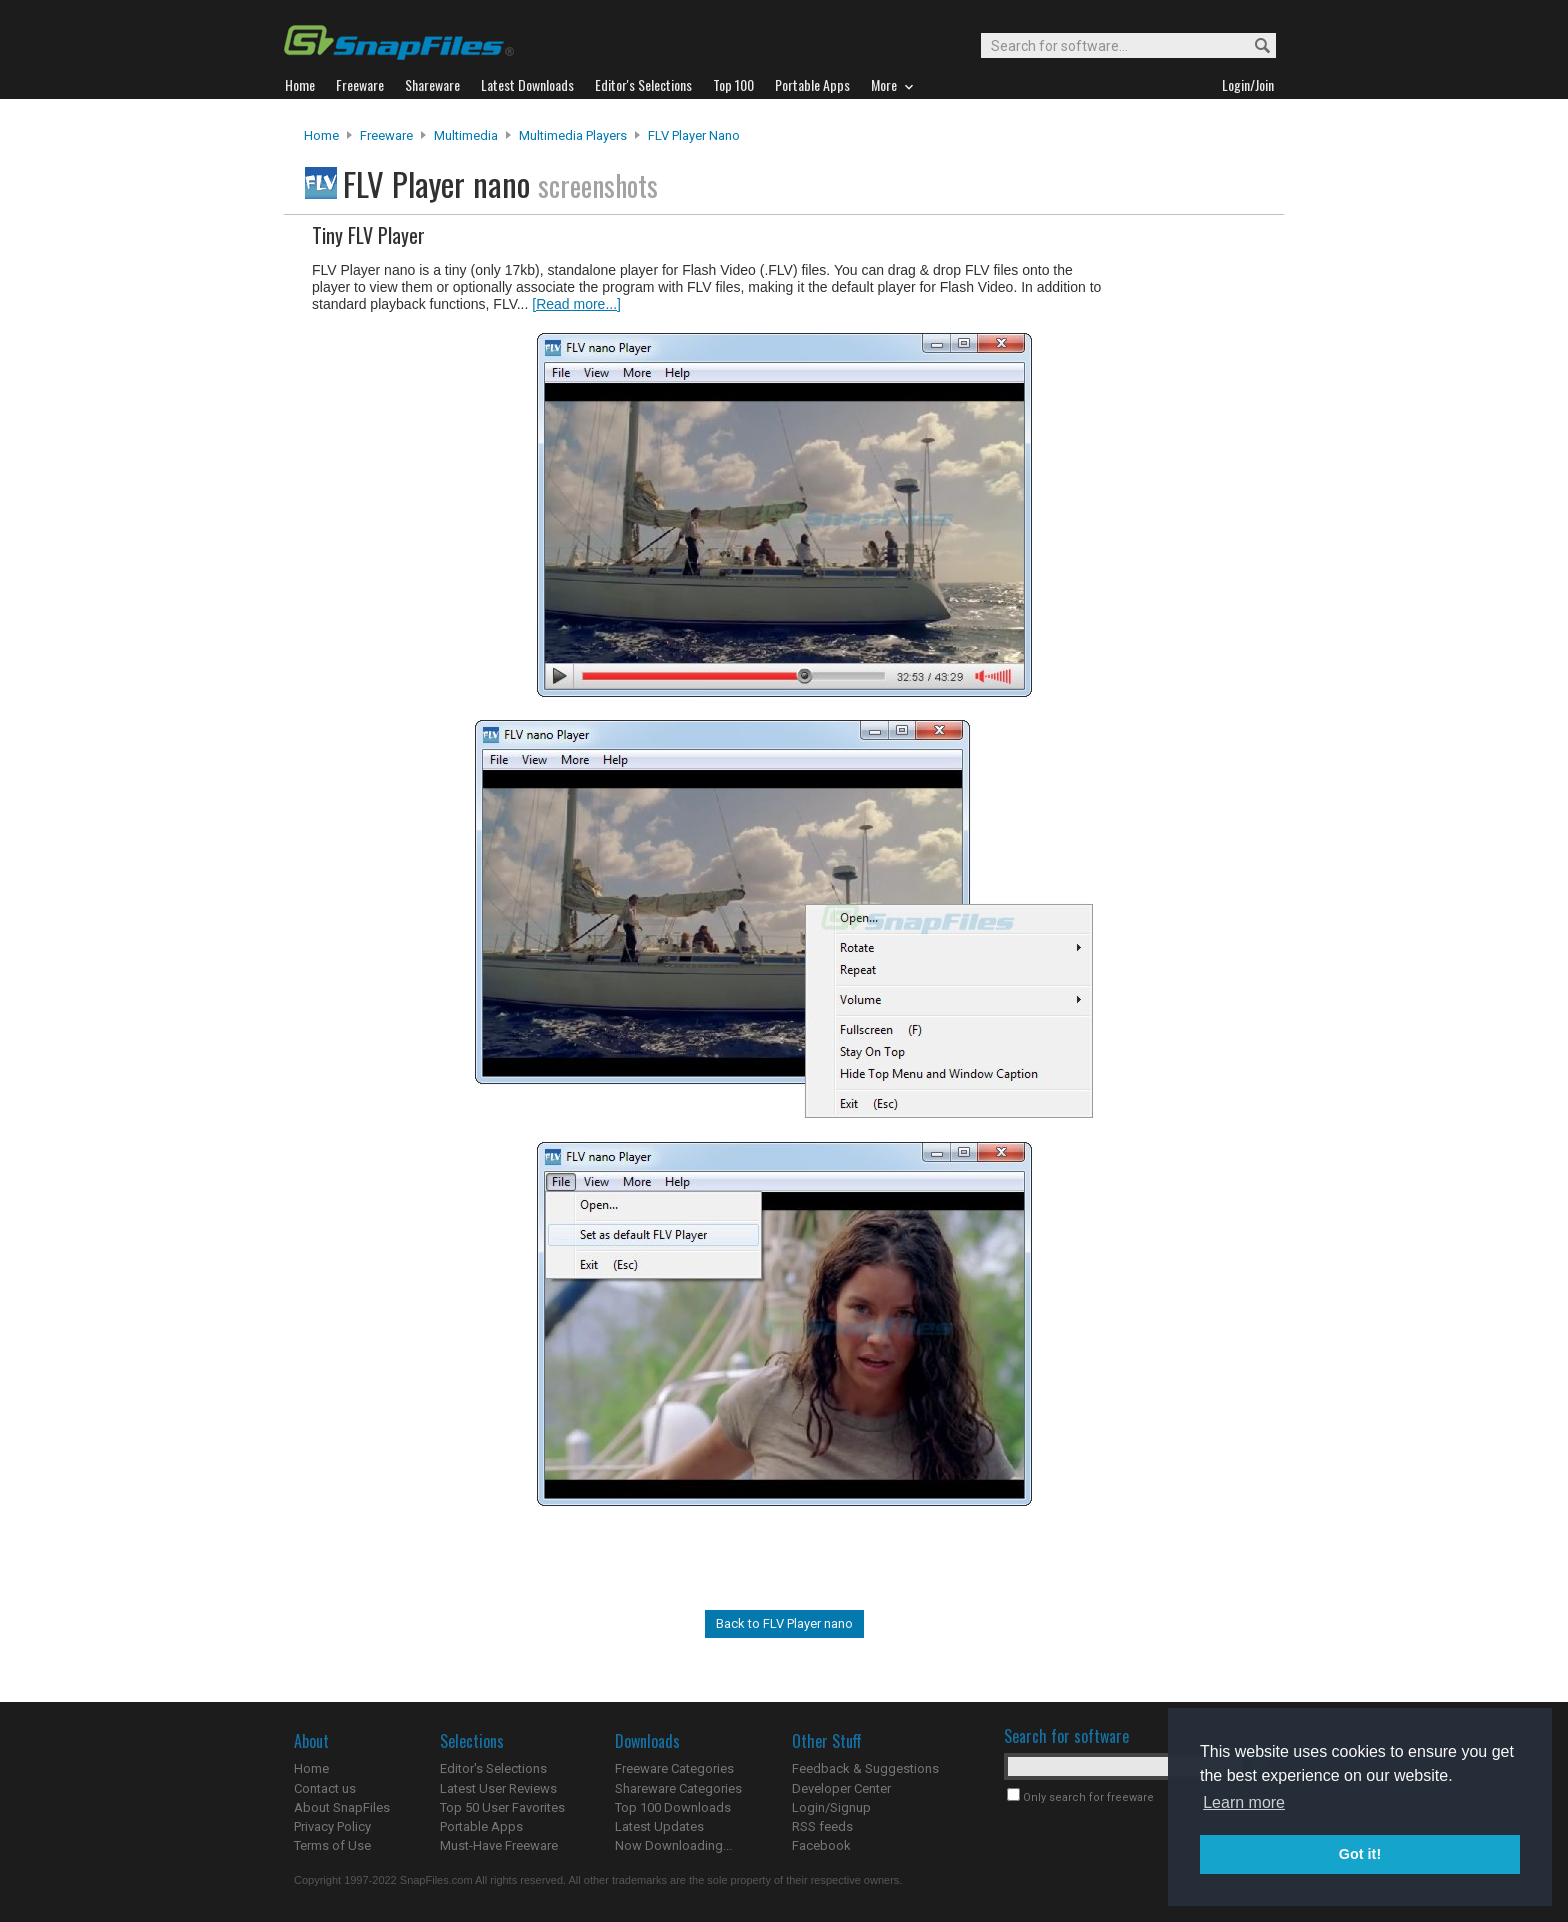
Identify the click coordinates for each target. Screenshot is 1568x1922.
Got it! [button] (1360, 1854)
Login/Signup (831, 1807)
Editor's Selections (493, 1768)
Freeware (386, 135)
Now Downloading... (673, 1845)
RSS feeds (822, 1826)
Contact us (325, 1788)
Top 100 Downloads (673, 1807)
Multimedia (466, 135)
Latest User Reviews (498, 1788)
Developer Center (841, 1788)
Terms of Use (332, 1845)
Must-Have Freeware (499, 1845)
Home (321, 135)
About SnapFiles (342, 1807)
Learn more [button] (1244, 1802)
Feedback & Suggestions (865, 1768)
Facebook (821, 1845)
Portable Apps (481, 1826)
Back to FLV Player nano (784, 1623)
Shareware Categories (678, 1788)
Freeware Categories (674, 1768)
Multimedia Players (573, 135)
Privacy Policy (332, 1826)
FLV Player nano (694, 135)
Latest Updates (659, 1826)
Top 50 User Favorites (502, 1807)
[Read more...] (576, 304)
